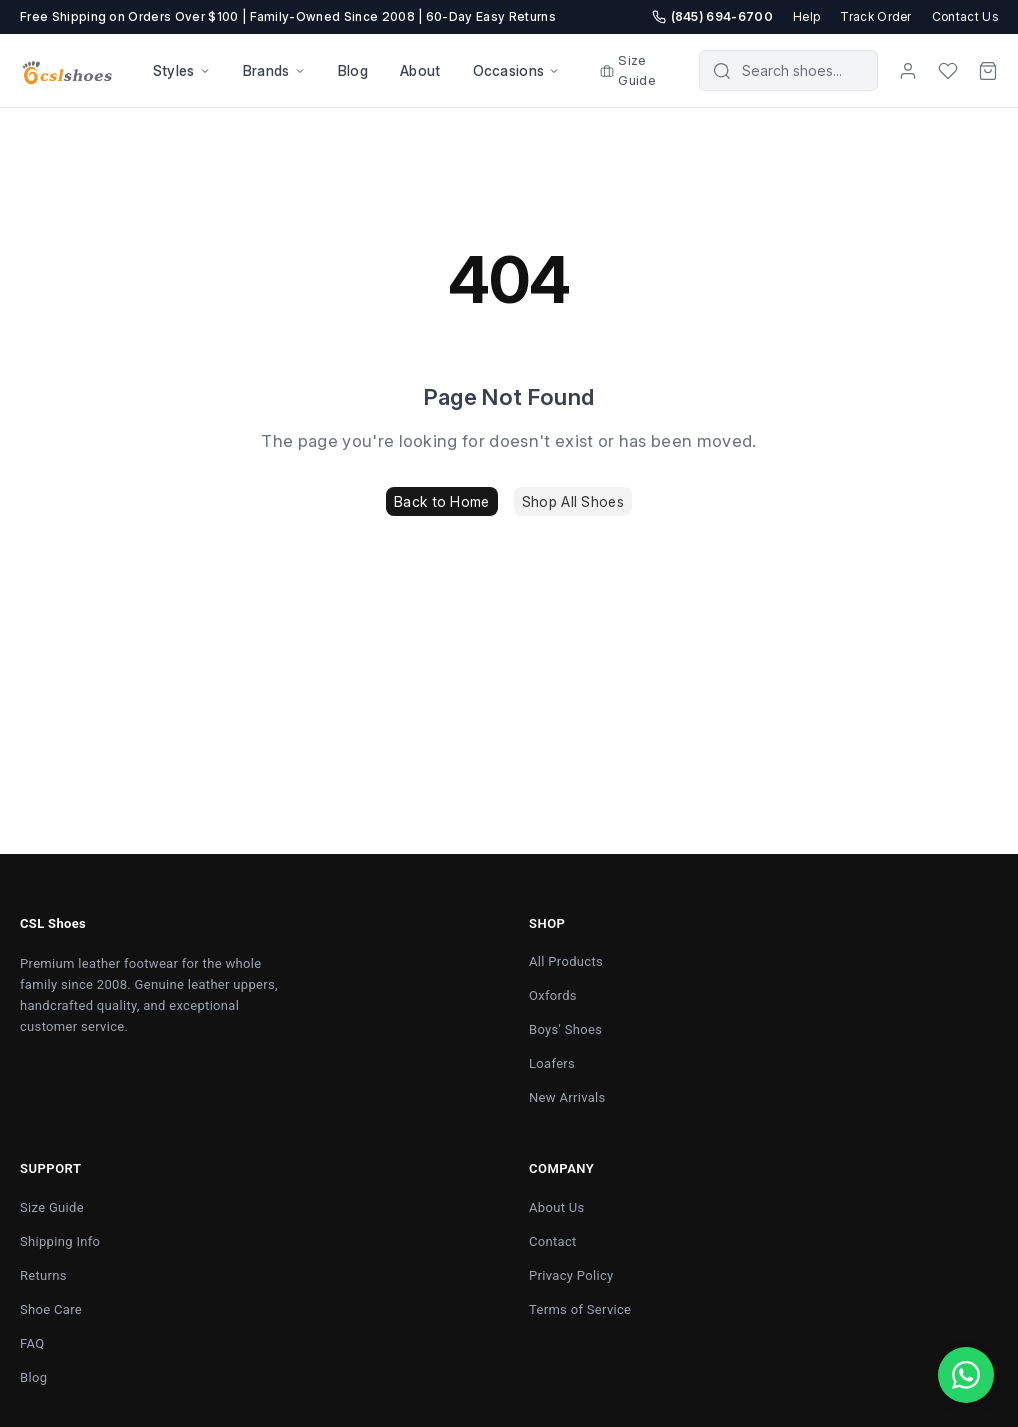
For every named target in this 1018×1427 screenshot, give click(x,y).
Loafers (552, 1063)
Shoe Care (51, 1309)
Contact (553, 1241)
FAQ (32, 1343)
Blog (353, 70)
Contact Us (965, 16)
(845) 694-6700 (712, 16)
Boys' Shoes (565, 1029)
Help (806, 16)
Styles (182, 70)
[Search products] (802, 70)
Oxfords (553, 995)
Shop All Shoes (573, 501)
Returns (43, 1275)
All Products (566, 961)
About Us (557, 1207)
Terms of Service (580, 1309)
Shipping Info (60, 1241)
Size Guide (628, 70)
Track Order (876, 16)
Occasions (517, 70)
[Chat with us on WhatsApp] (966, 1375)
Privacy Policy (571, 1275)
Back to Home (441, 501)
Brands (274, 70)
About (420, 70)
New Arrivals (567, 1097)
